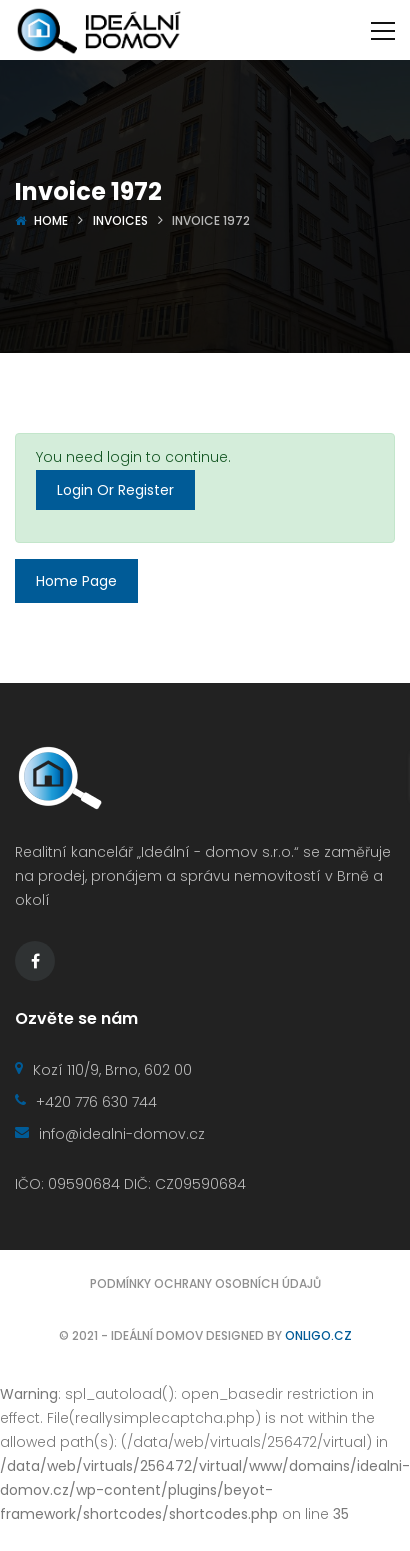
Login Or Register (115, 490)
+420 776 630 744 (86, 1102)
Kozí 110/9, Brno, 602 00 (103, 1070)
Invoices (120, 220)
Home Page (76, 581)
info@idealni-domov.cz (110, 1134)
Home (51, 220)
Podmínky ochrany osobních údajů (205, 1283)
